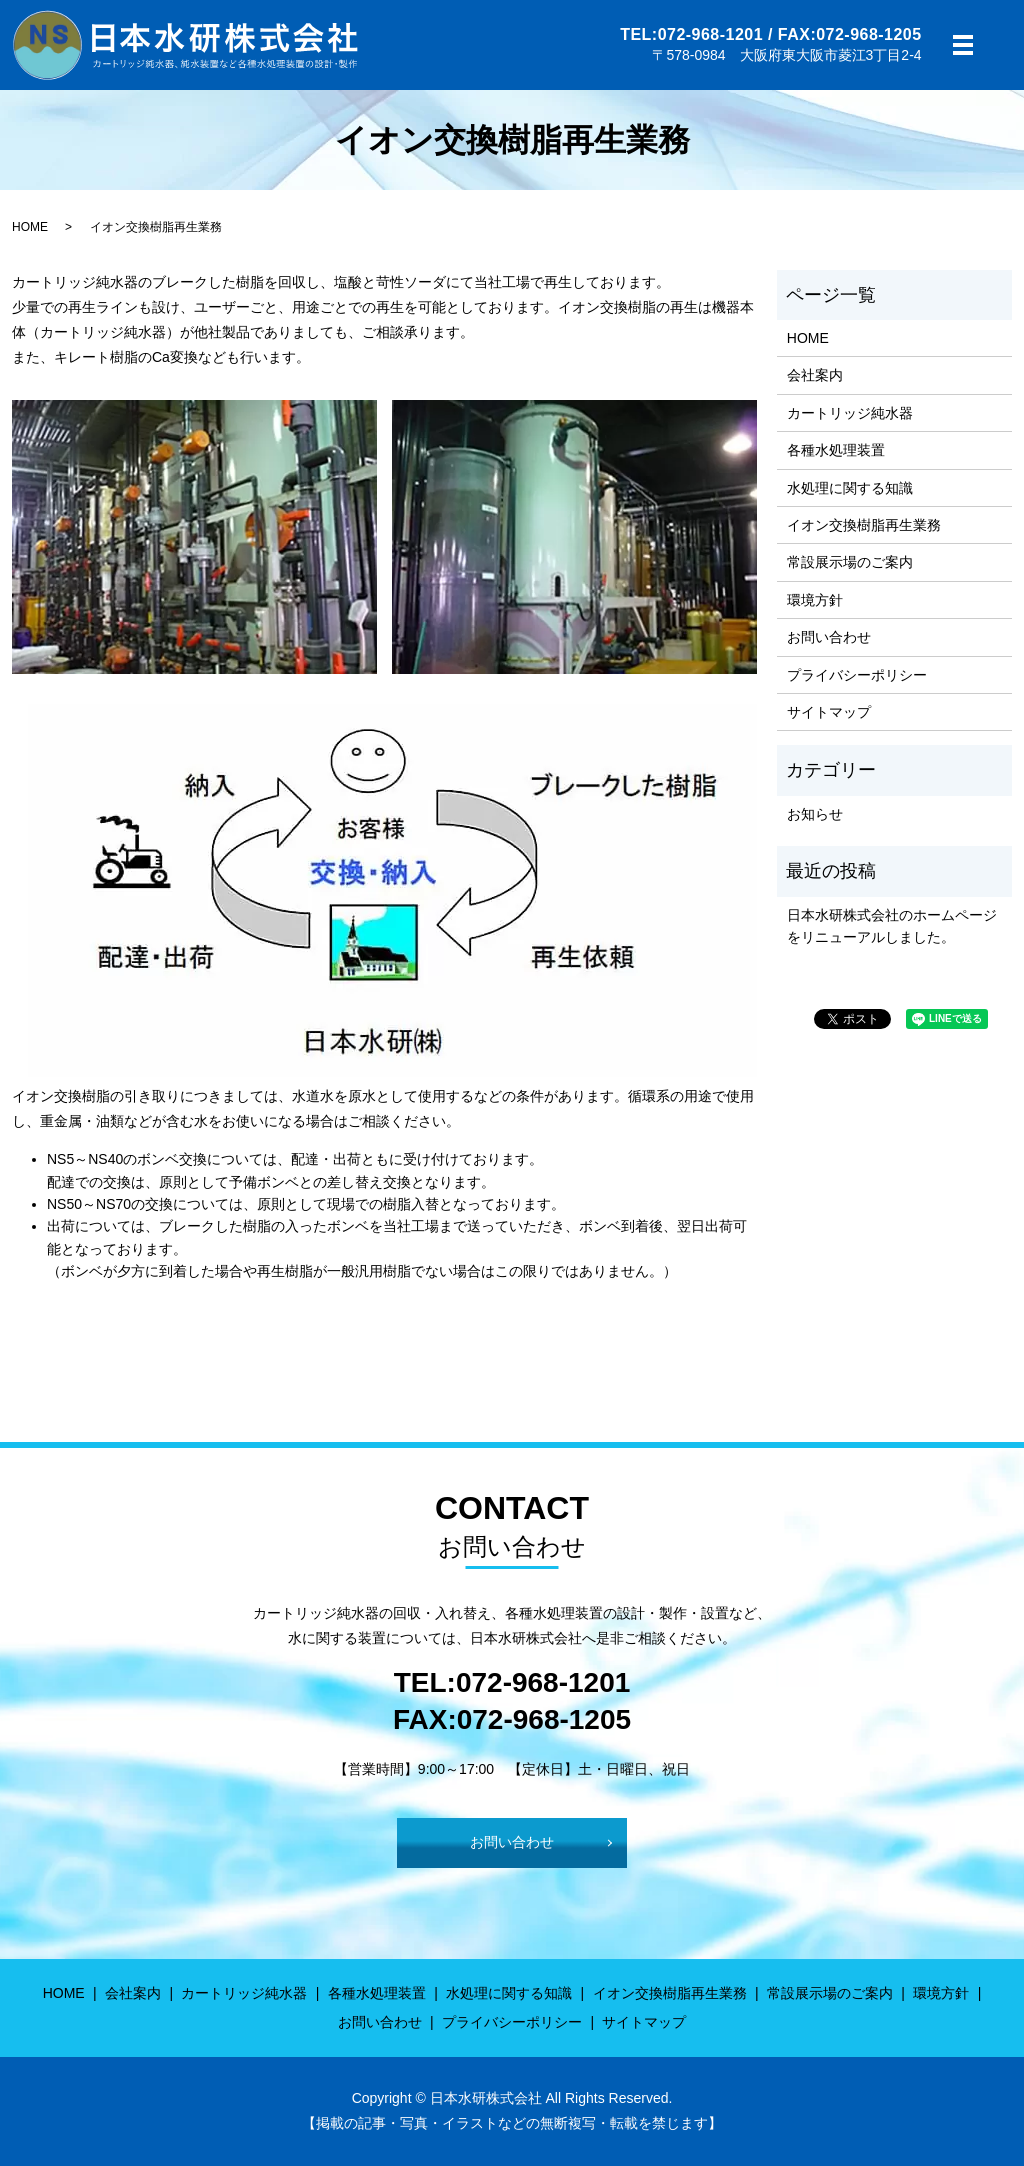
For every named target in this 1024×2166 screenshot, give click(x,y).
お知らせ (815, 814)
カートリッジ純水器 (850, 413)
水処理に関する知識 (850, 488)
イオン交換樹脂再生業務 (864, 525)
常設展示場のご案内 (850, 562)
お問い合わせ (829, 637)
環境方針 (815, 600)
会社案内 (815, 375)
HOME (30, 227)
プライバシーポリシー (857, 675)
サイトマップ (829, 712)
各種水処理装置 (836, 450)
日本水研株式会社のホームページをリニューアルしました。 (892, 926)
